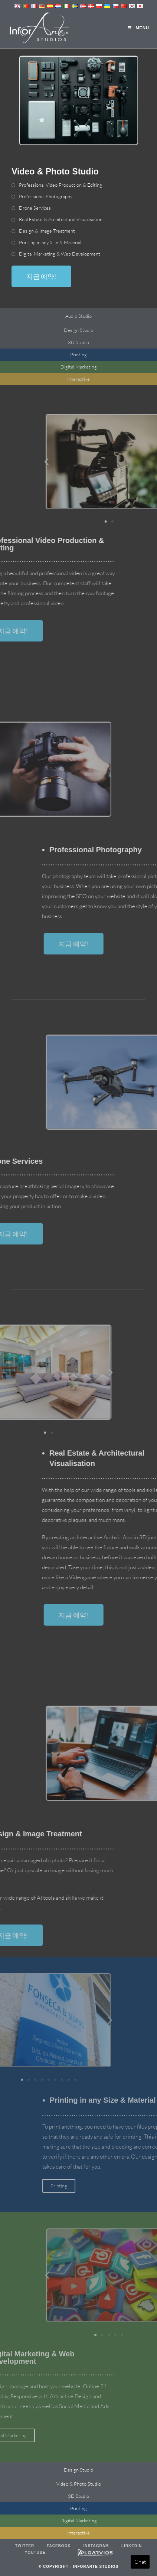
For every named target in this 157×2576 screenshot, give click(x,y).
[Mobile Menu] (138, 28)
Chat (140, 2561)
